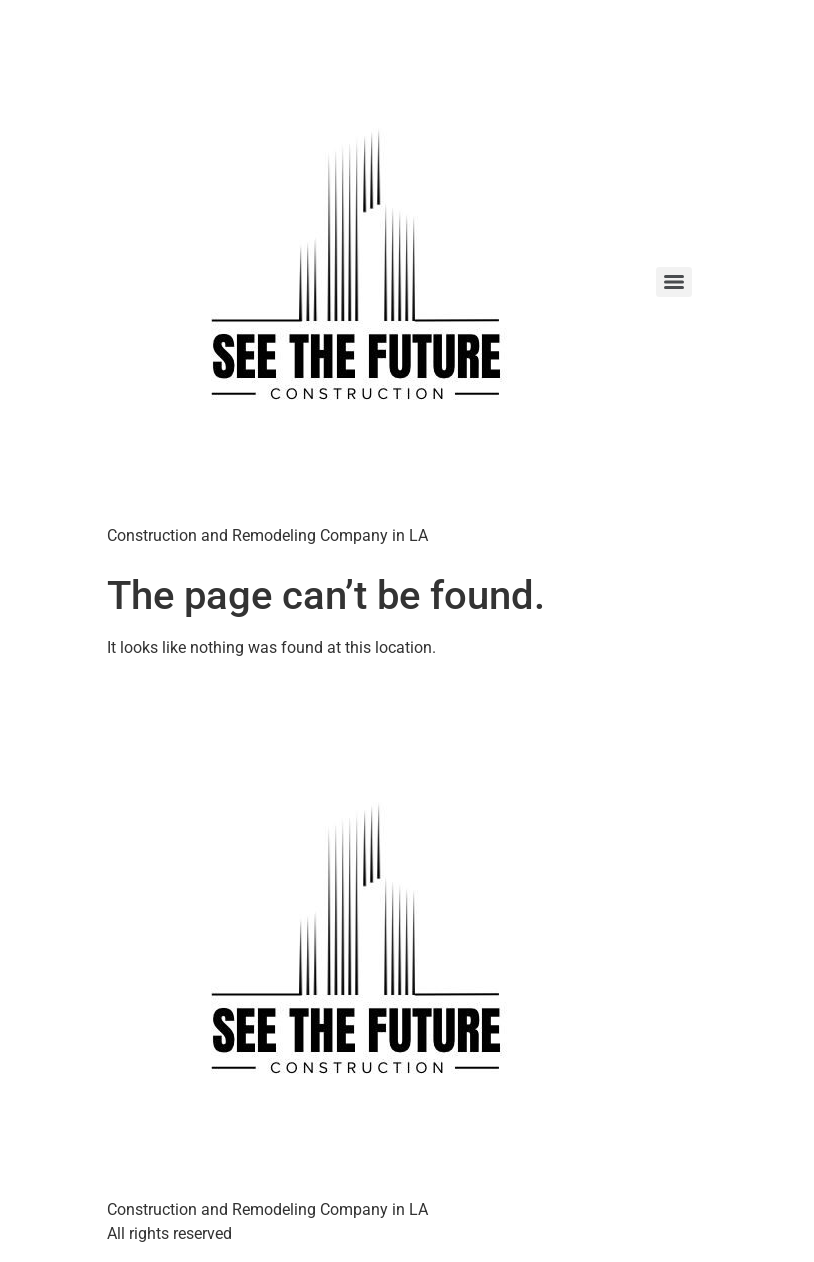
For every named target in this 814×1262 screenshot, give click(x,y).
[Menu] (674, 282)
